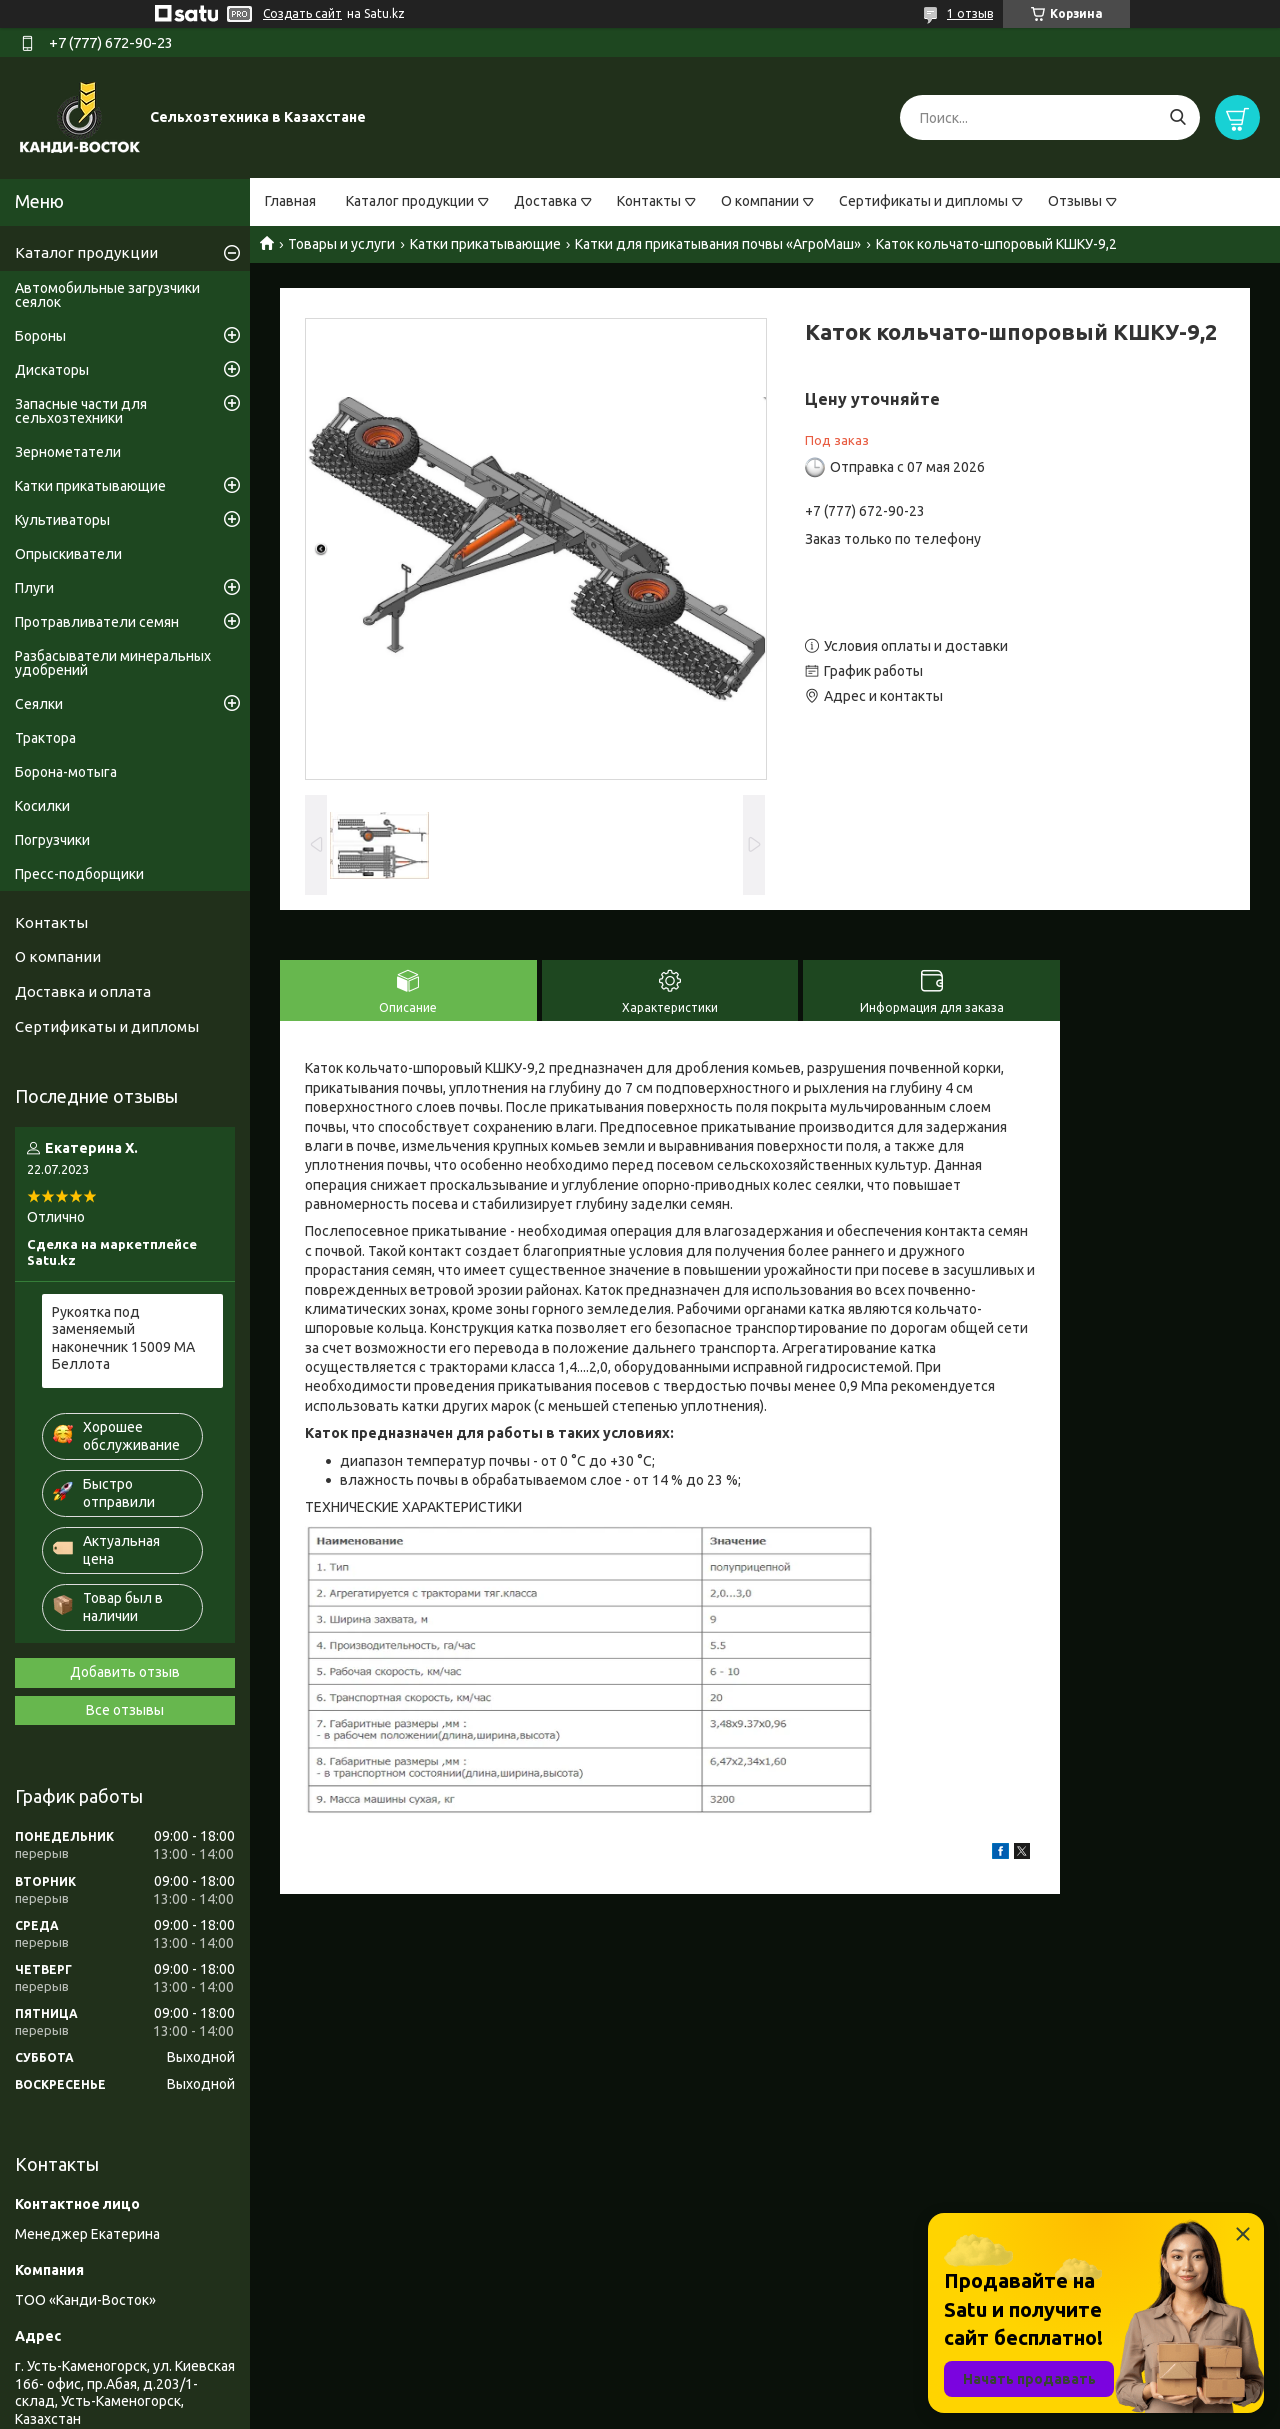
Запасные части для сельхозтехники (81, 411)
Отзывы (1075, 201)
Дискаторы (52, 370)
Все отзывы (125, 1710)
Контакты (649, 201)
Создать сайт (302, 13)
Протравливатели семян (97, 622)
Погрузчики (52, 840)
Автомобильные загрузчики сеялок (107, 295)
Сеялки (39, 704)
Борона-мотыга (66, 772)
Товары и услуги (341, 244)
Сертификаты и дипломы (923, 201)
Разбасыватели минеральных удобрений (113, 663)
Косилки (42, 806)
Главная (290, 201)
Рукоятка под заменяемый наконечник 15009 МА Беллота (123, 1338)
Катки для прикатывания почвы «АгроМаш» (718, 244)
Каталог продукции (410, 201)
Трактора (45, 738)
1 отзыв (970, 13)
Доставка (545, 201)
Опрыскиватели (68, 554)
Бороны (40, 336)
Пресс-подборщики (79, 874)
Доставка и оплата (83, 991)
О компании (760, 201)
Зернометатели (68, 452)
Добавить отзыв (125, 1672)
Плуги (34, 588)
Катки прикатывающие (485, 244)
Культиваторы (62, 520)
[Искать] (1177, 117)
